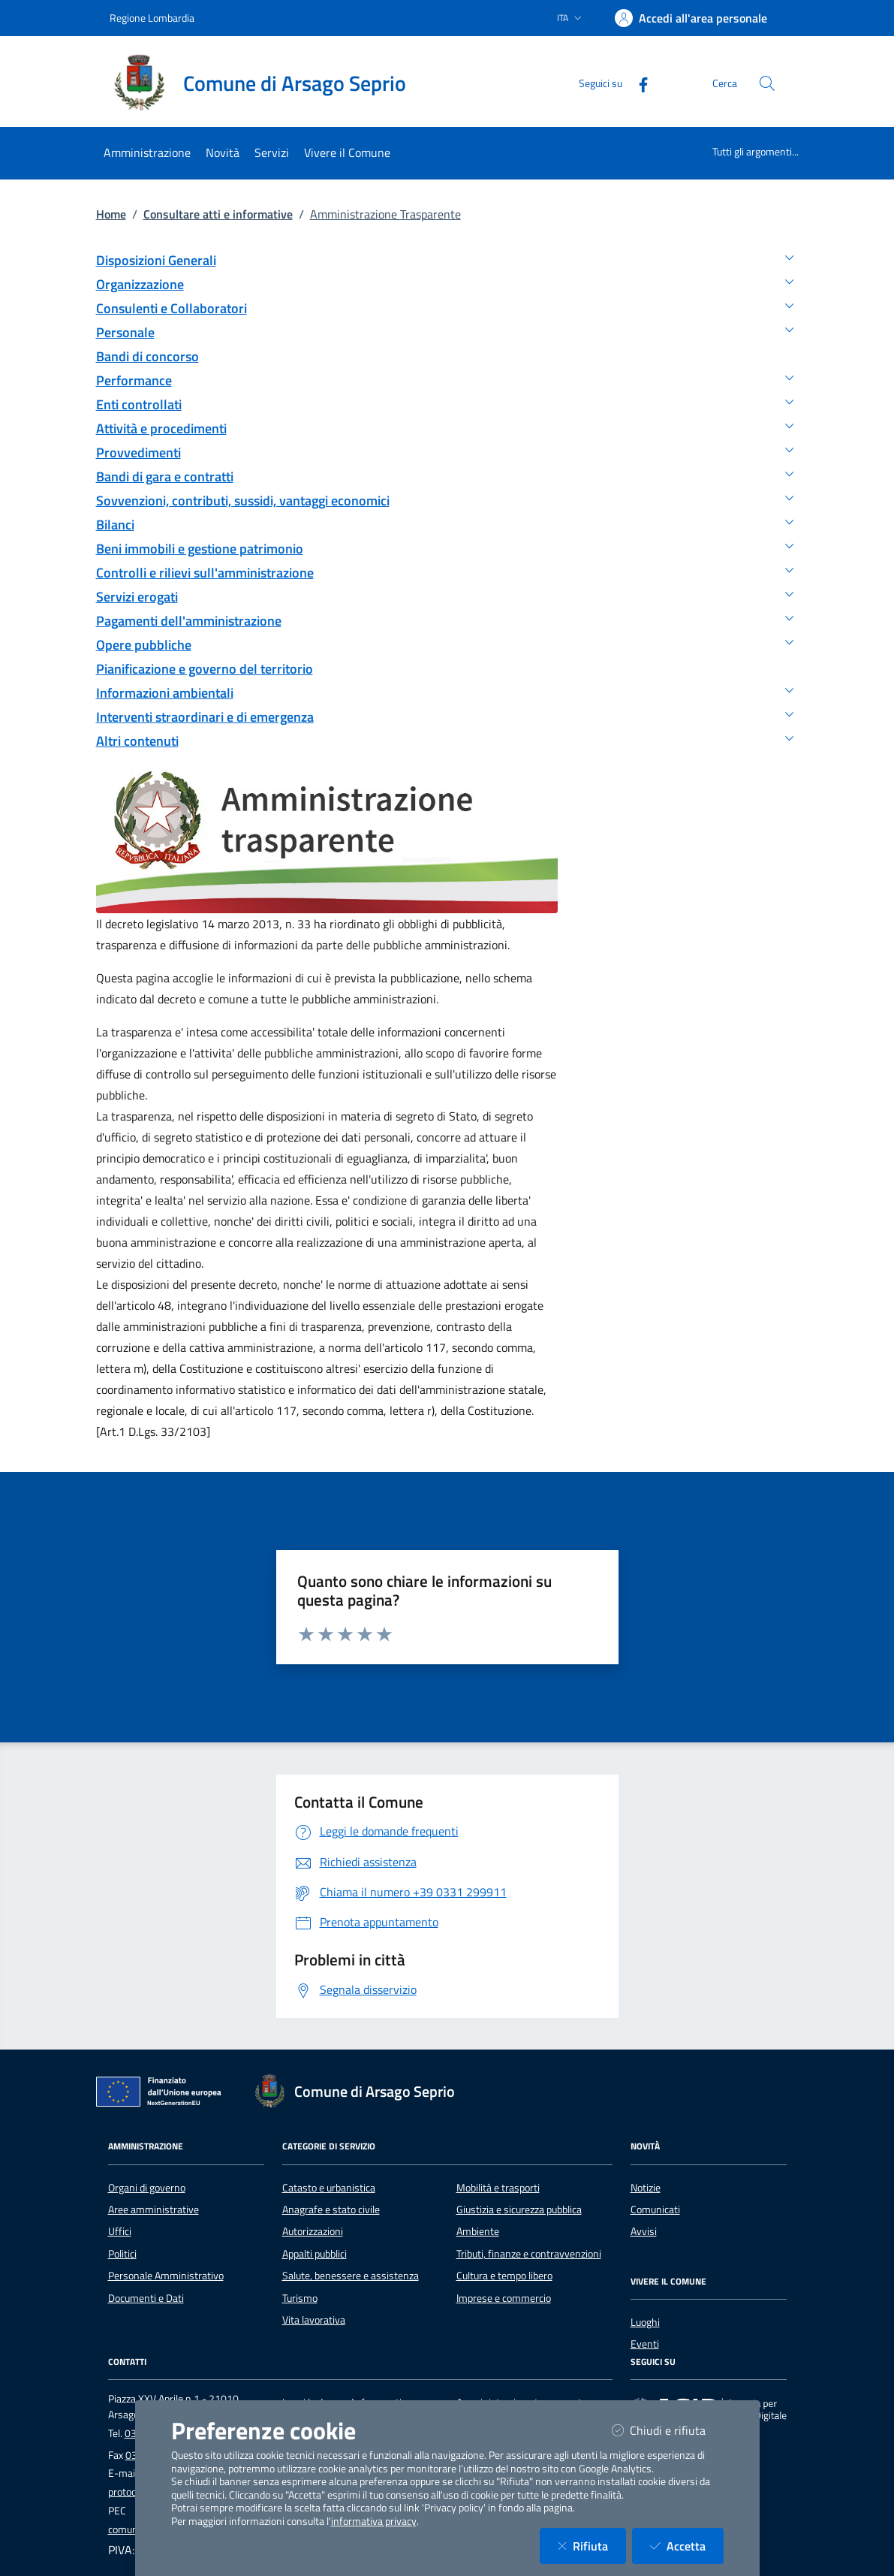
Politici (122, 2254)
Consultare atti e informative (218, 214)
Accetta (687, 2545)
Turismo (300, 2298)
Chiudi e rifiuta (668, 2430)
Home (111, 214)
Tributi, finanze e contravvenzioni (528, 2254)
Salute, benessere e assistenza (350, 2275)
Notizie (646, 2187)
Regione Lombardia (152, 18)
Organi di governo (146, 2187)
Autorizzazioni (312, 2231)
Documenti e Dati (146, 2298)
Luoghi (645, 2322)
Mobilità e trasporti (498, 2187)
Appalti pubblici (314, 2254)
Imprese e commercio (503, 2298)
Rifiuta (592, 2545)
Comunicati (655, 2209)
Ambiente (477, 2231)
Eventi (645, 2344)
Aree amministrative (153, 2209)
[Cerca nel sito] (767, 83)
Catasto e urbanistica (328, 2187)
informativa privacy (374, 2521)
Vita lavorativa (313, 2320)
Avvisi (644, 2231)
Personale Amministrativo (166, 2275)
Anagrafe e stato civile (331, 2209)
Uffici (119, 2231)
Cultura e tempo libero (504, 2275)
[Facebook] (637, 83)
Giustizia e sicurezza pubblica (519, 2209)
